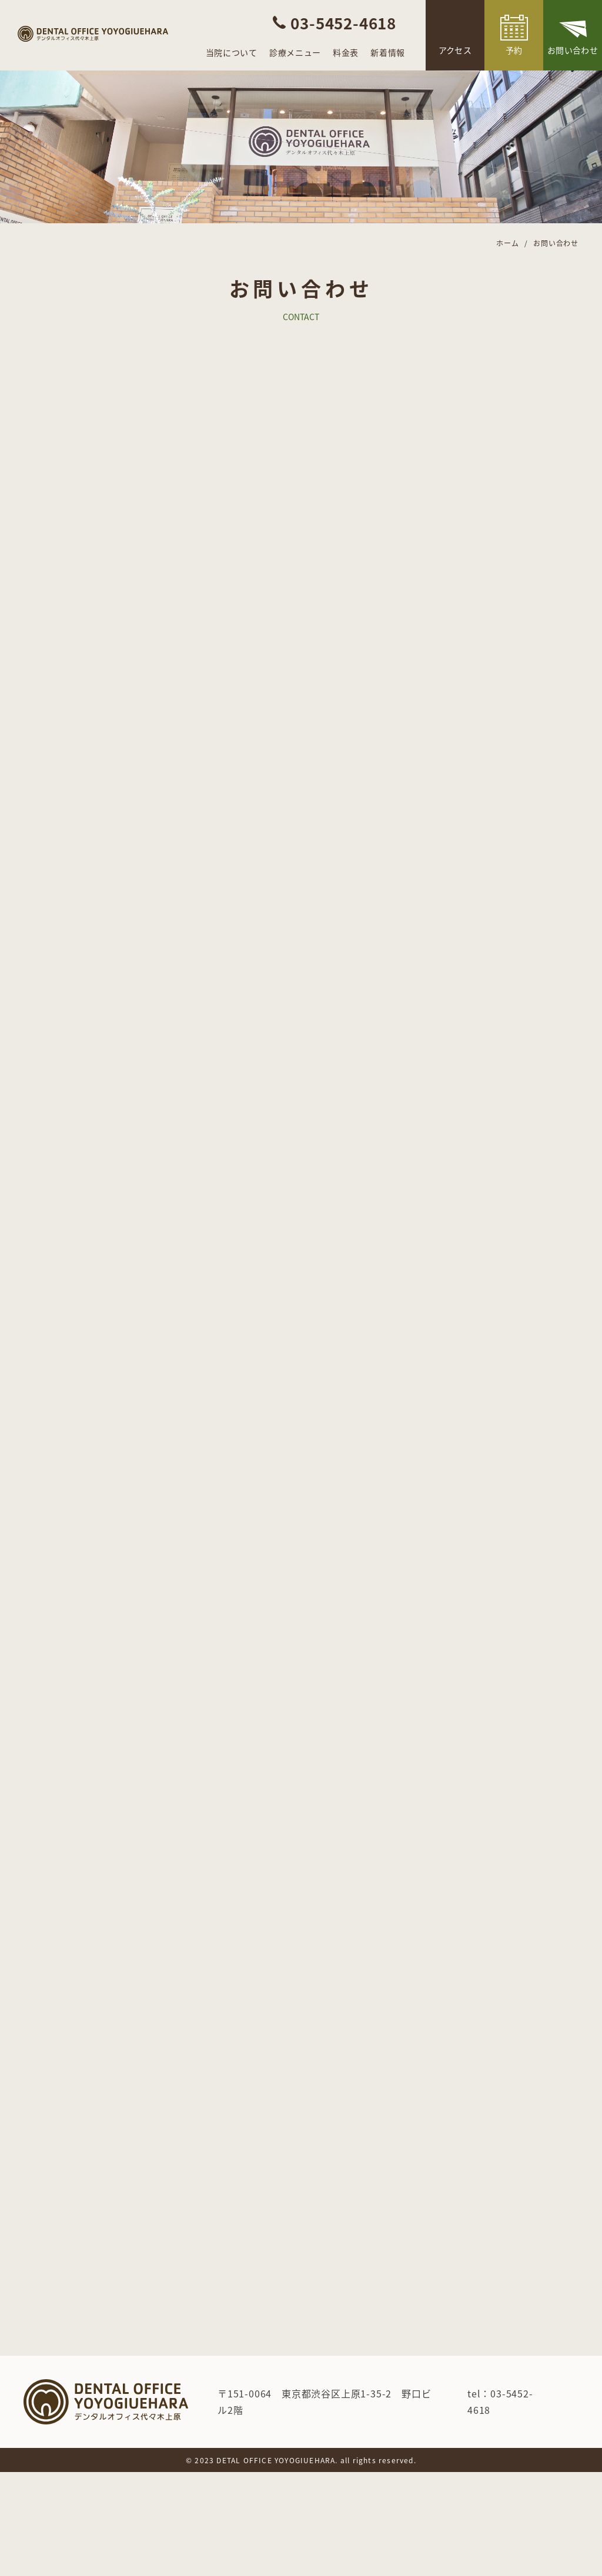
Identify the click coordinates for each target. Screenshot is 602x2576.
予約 (514, 50)
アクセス (455, 50)
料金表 (346, 52)
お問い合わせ (572, 50)
